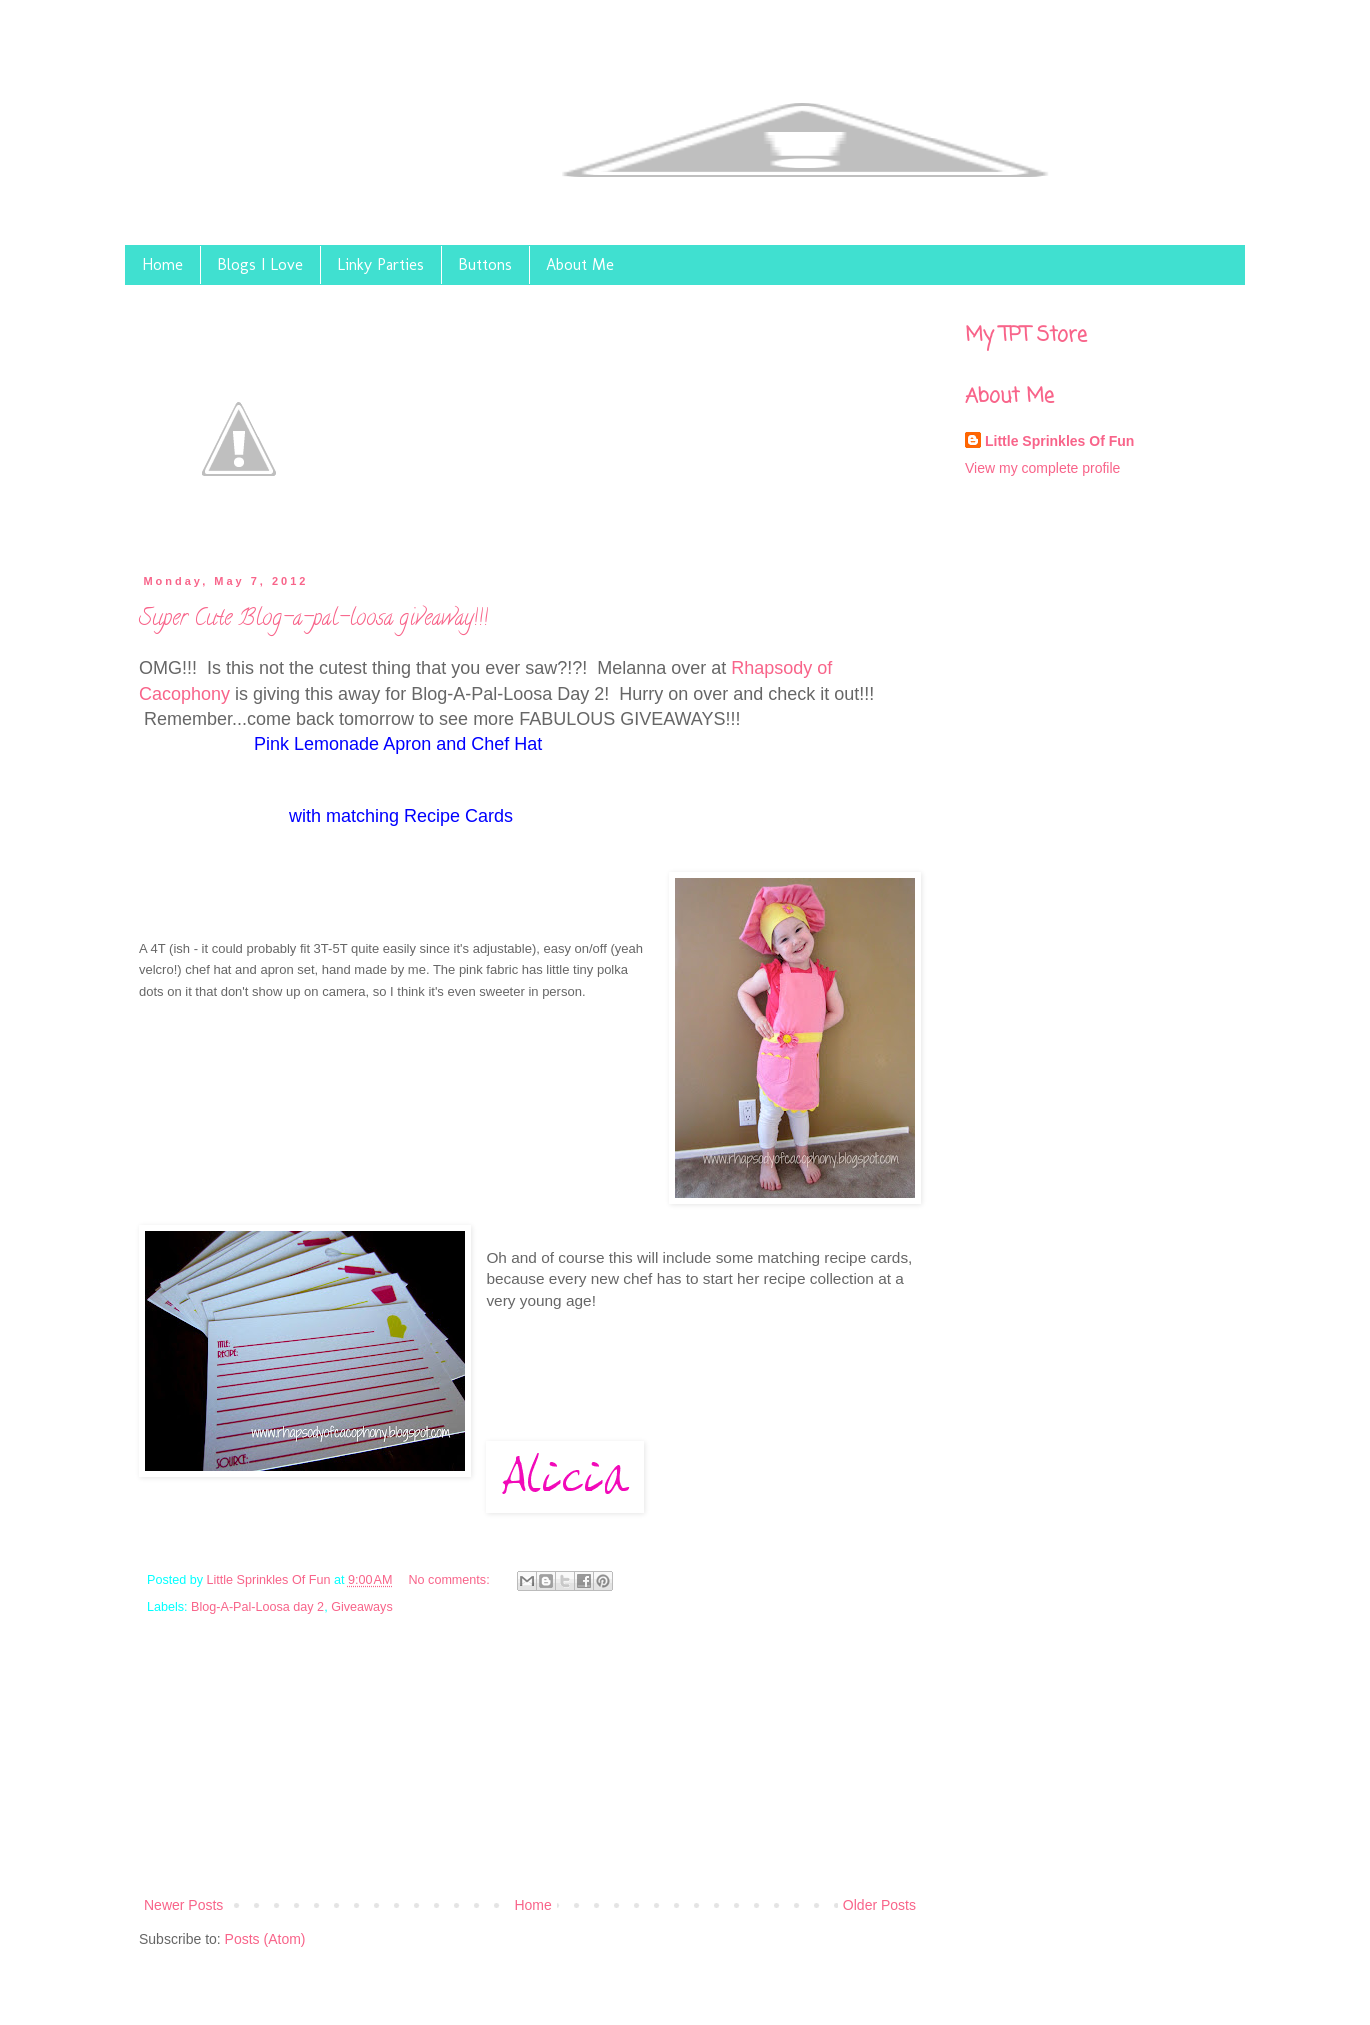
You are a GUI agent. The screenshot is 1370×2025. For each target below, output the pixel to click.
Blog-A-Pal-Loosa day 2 (257, 1607)
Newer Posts (183, 1905)
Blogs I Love (260, 264)
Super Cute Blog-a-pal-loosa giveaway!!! (313, 620)
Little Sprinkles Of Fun (270, 1580)
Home (162, 264)
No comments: (450, 1580)
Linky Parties (380, 264)
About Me (580, 264)
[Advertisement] (530, 1768)
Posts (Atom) (265, 1939)
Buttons (485, 264)
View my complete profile (1042, 468)
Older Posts (879, 1905)
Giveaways (362, 1607)
